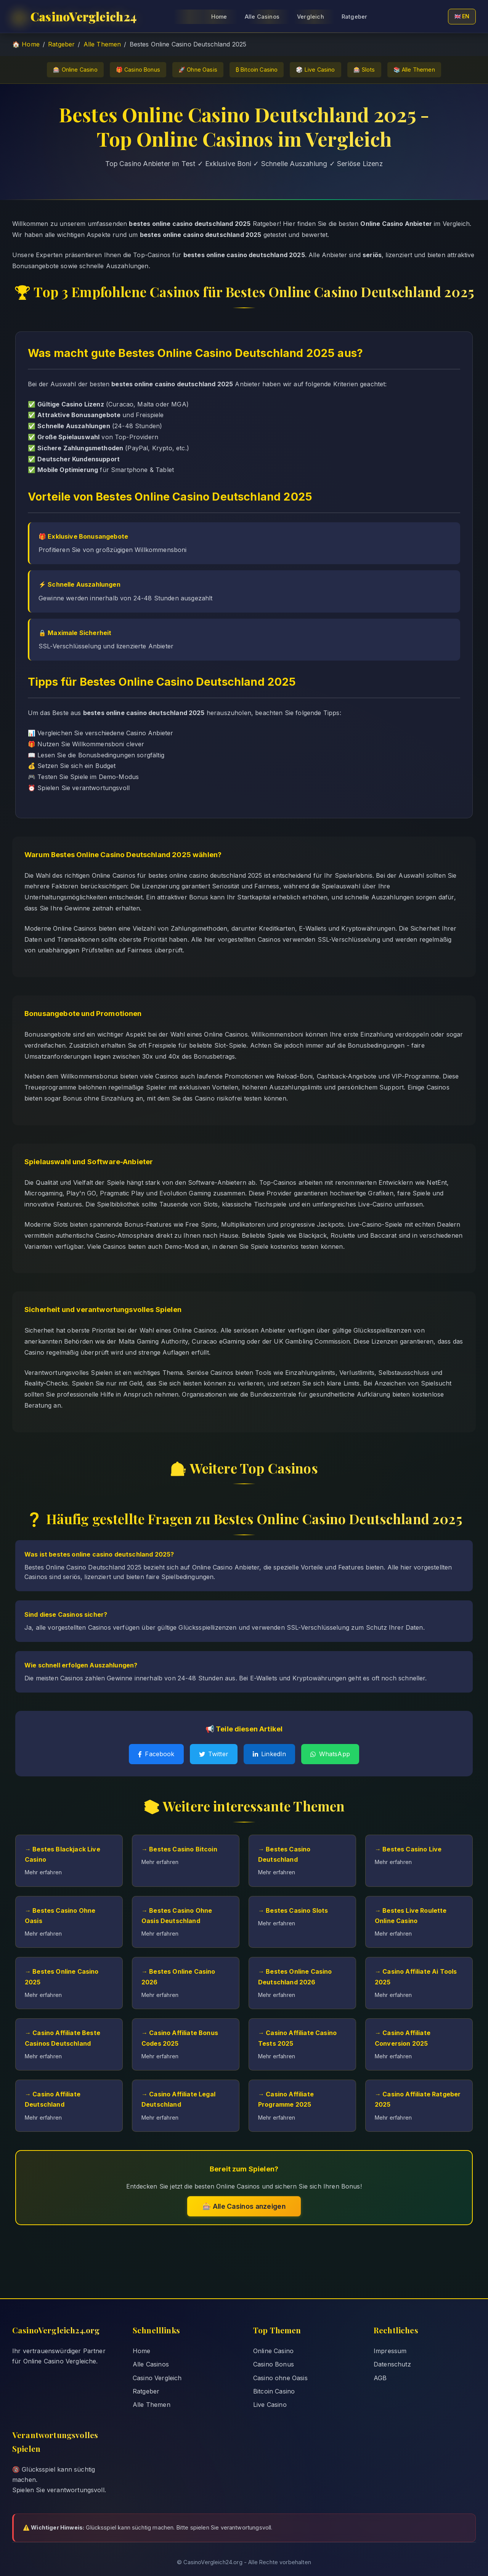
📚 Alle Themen (414, 69)
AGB (380, 2378)
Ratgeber (355, 16)
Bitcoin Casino (274, 2391)
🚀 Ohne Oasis (197, 69)
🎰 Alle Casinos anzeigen (244, 2206)
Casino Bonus (273, 2364)
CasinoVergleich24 (75, 16)
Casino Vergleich (157, 2378)
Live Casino (270, 2404)
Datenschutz (392, 2364)
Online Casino (273, 2351)
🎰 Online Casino (75, 69)
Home (142, 2351)
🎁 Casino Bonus (138, 69)
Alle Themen (102, 44)
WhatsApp (330, 1754)
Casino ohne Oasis (280, 2378)
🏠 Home (26, 44)
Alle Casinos (151, 2364)
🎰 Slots (364, 69)
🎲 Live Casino (315, 69)
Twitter (213, 1754)
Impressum (390, 2351)
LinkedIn (269, 1754)
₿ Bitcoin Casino (257, 69)
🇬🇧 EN (461, 16)
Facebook (156, 1754)
